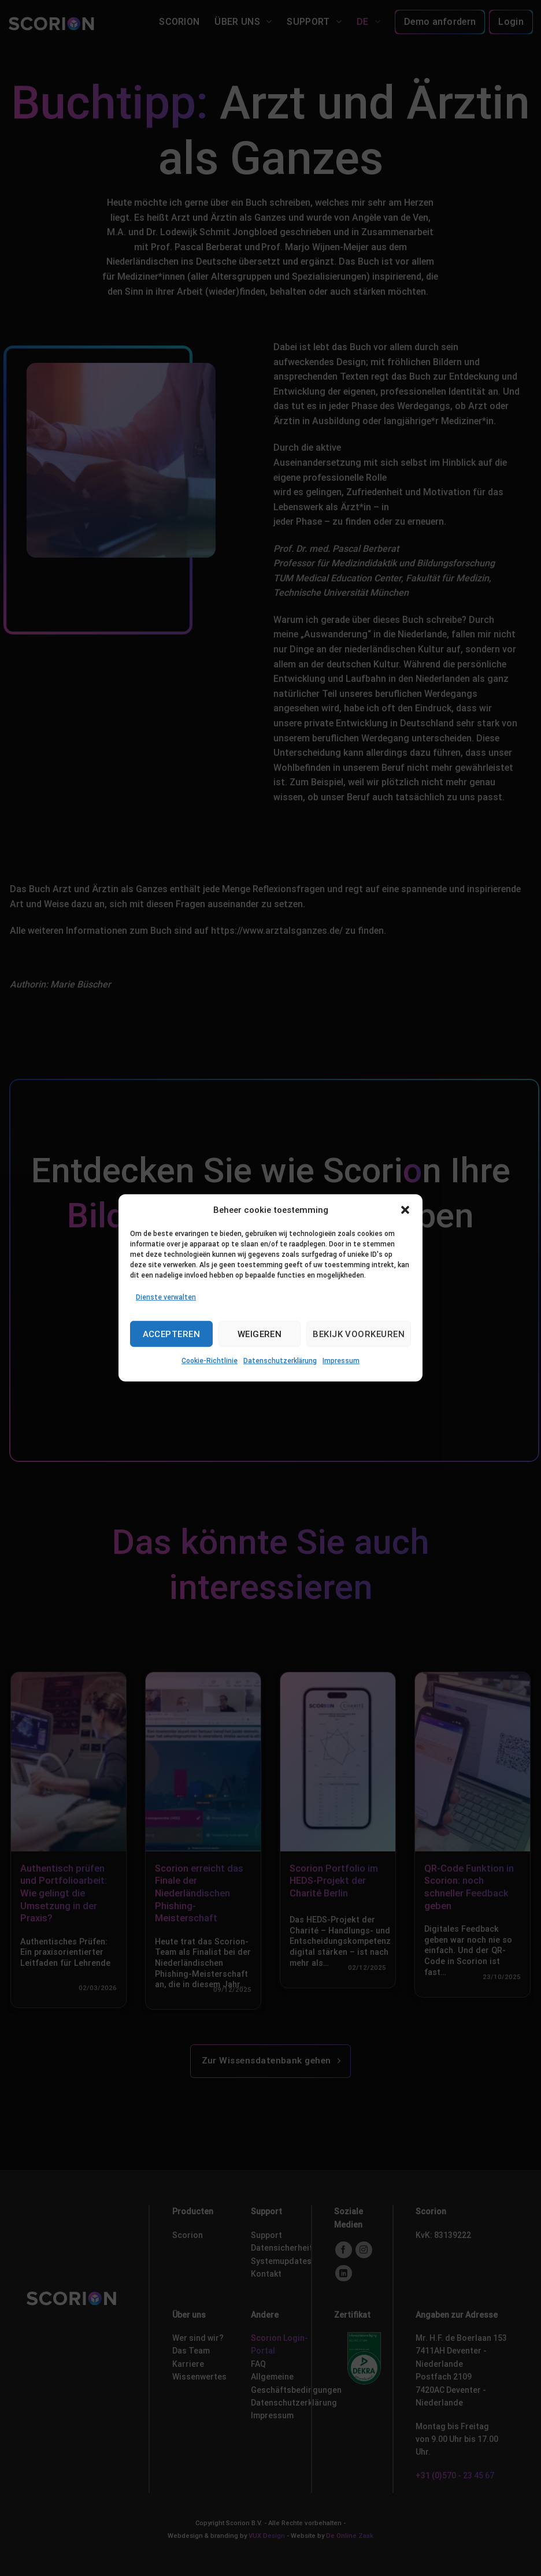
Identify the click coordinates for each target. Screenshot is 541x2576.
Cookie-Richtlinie (209, 1361)
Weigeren (260, 1334)
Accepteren (172, 1334)
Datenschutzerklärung (280, 1361)
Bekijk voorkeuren (359, 1334)
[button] (405, 1210)
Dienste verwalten (166, 1297)
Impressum (341, 1361)
